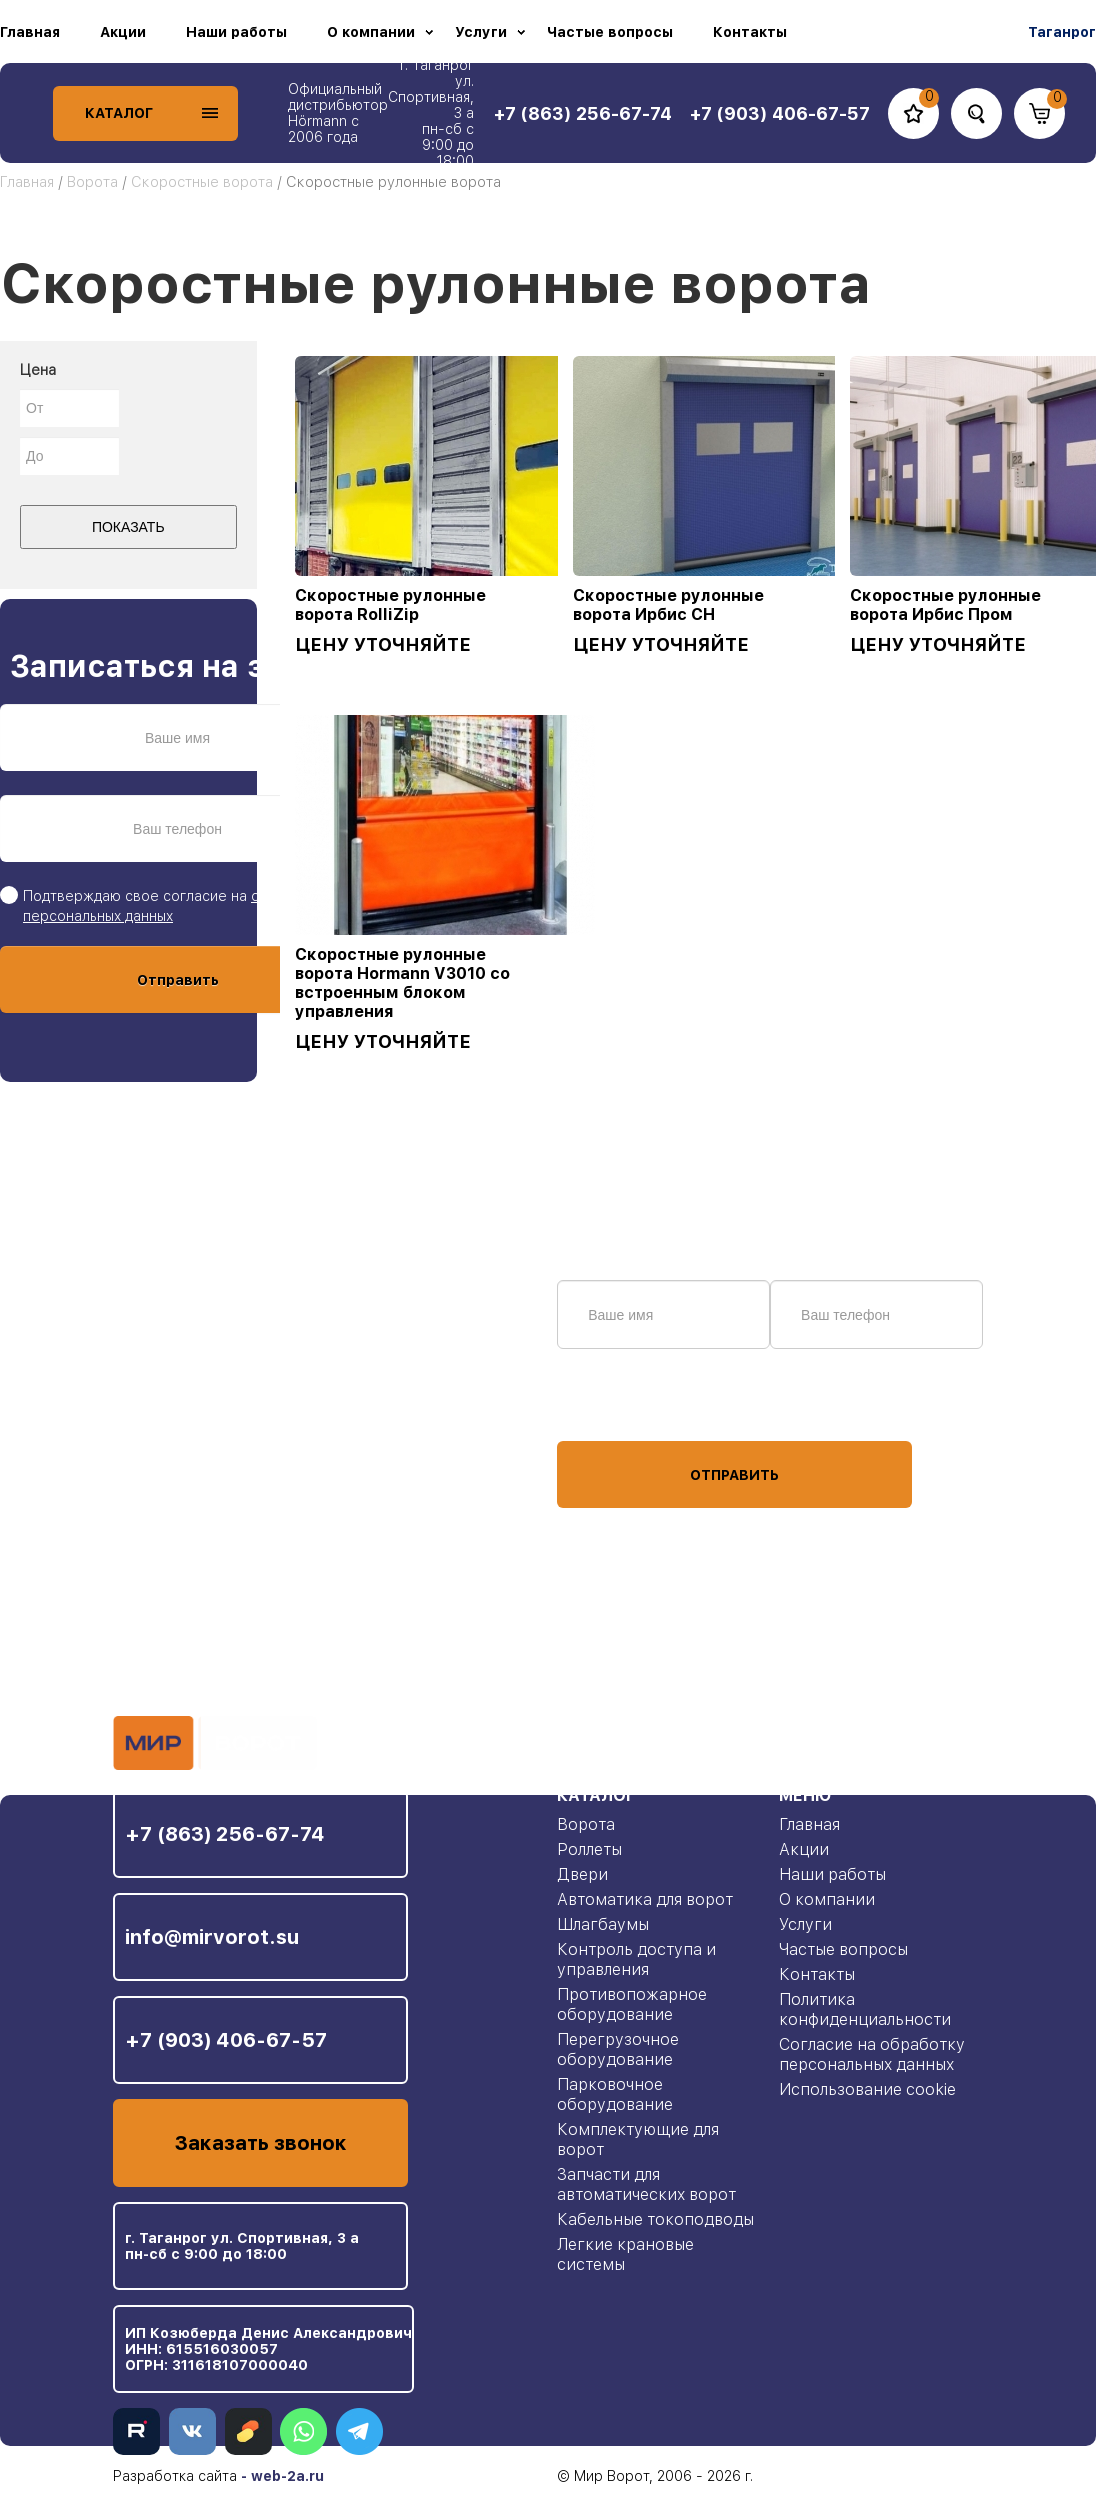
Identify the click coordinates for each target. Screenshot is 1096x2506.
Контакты (750, 32)
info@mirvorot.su (212, 1937)
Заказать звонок (260, 2143)
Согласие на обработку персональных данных (872, 2054)
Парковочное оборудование (615, 2094)
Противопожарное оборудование (632, 2004)
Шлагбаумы (603, 1924)
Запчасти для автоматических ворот (646, 2184)
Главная (30, 32)
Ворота (92, 182)
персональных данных (632, 1403)
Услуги (481, 32)
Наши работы (236, 32)
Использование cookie (867, 2089)
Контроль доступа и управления (636, 1959)
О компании (371, 32)
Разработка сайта (175, 2476)
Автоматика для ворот (645, 1899)
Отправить (178, 980)
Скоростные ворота (202, 182)
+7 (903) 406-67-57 (226, 2040)
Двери (582, 1874)
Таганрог (1062, 32)
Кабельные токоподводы (655, 2219)
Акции (123, 32)
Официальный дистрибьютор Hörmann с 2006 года (338, 113)
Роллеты (589, 1849)
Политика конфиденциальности (865, 2009)
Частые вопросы (610, 32)
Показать (128, 527)
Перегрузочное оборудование (618, 2049)
